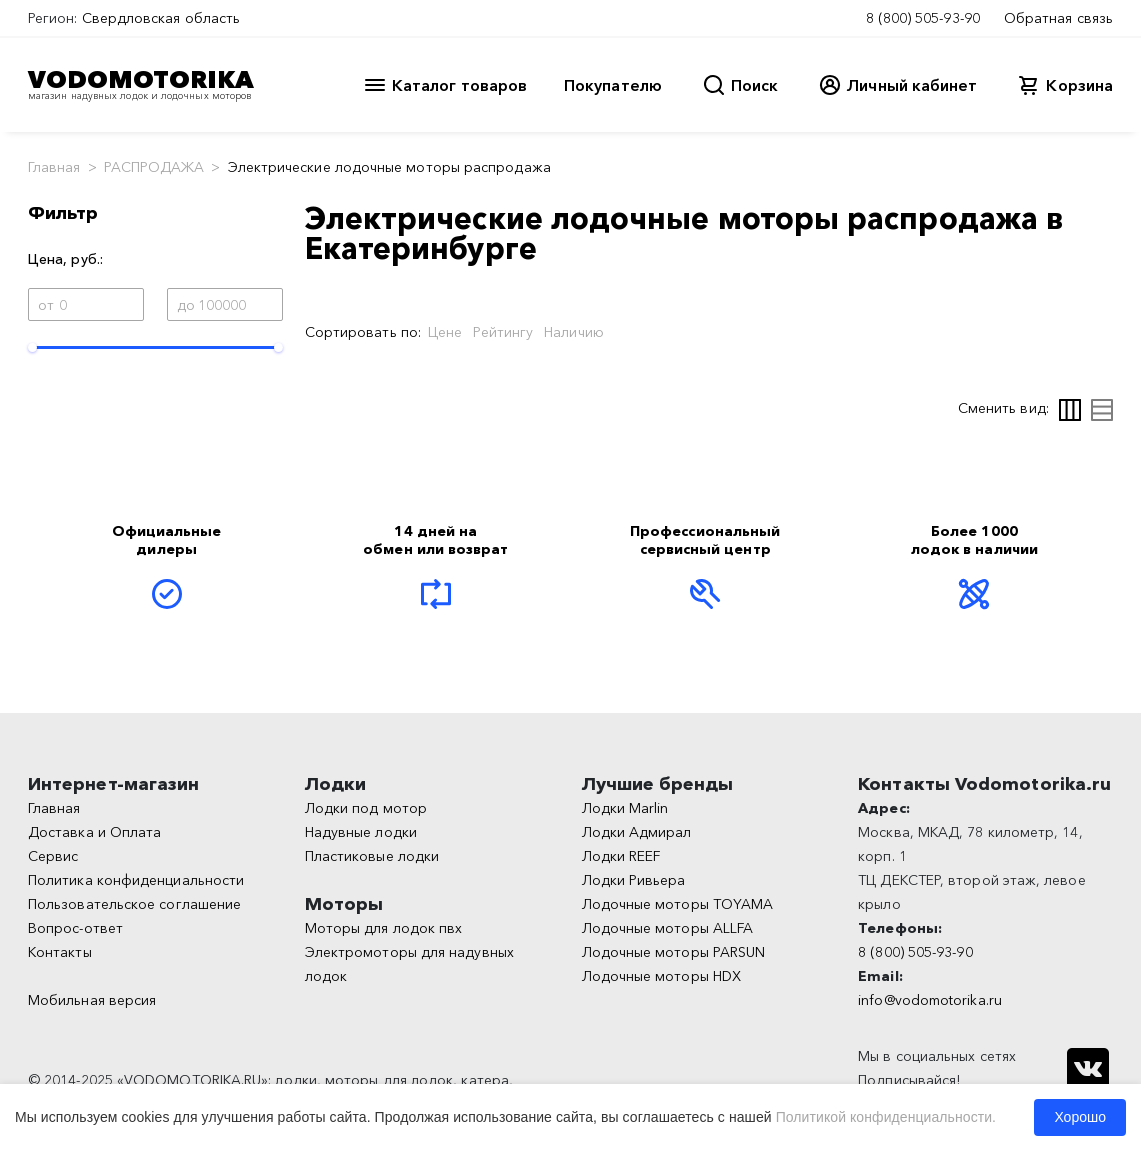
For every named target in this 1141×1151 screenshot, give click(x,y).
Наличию (574, 332)
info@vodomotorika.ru (930, 1000)
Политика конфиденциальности (136, 880)
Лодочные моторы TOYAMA (678, 904)
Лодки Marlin (625, 808)
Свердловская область (161, 18)
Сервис (53, 856)
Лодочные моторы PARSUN (674, 952)
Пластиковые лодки (372, 856)
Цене (445, 332)
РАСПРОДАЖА (154, 167)
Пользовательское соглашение (134, 904)
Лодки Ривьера (634, 880)
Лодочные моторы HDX (662, 976)
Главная (54, 167)
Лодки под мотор (366, 808)
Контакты (60, 952)
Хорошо (1080, 1117)
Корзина (1079, 85)
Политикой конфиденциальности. (886, 1117)
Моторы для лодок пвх (384, 928)
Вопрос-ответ (75, 928)
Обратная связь (1058, 18)
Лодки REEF (621, 856)
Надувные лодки (361, 832)
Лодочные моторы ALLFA (668, 928)
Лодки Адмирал (637, 832)
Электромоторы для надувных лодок (409, 964)
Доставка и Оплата (94, 832)
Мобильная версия (92, 1000)
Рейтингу (503, 332)
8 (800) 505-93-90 (923, 18)
